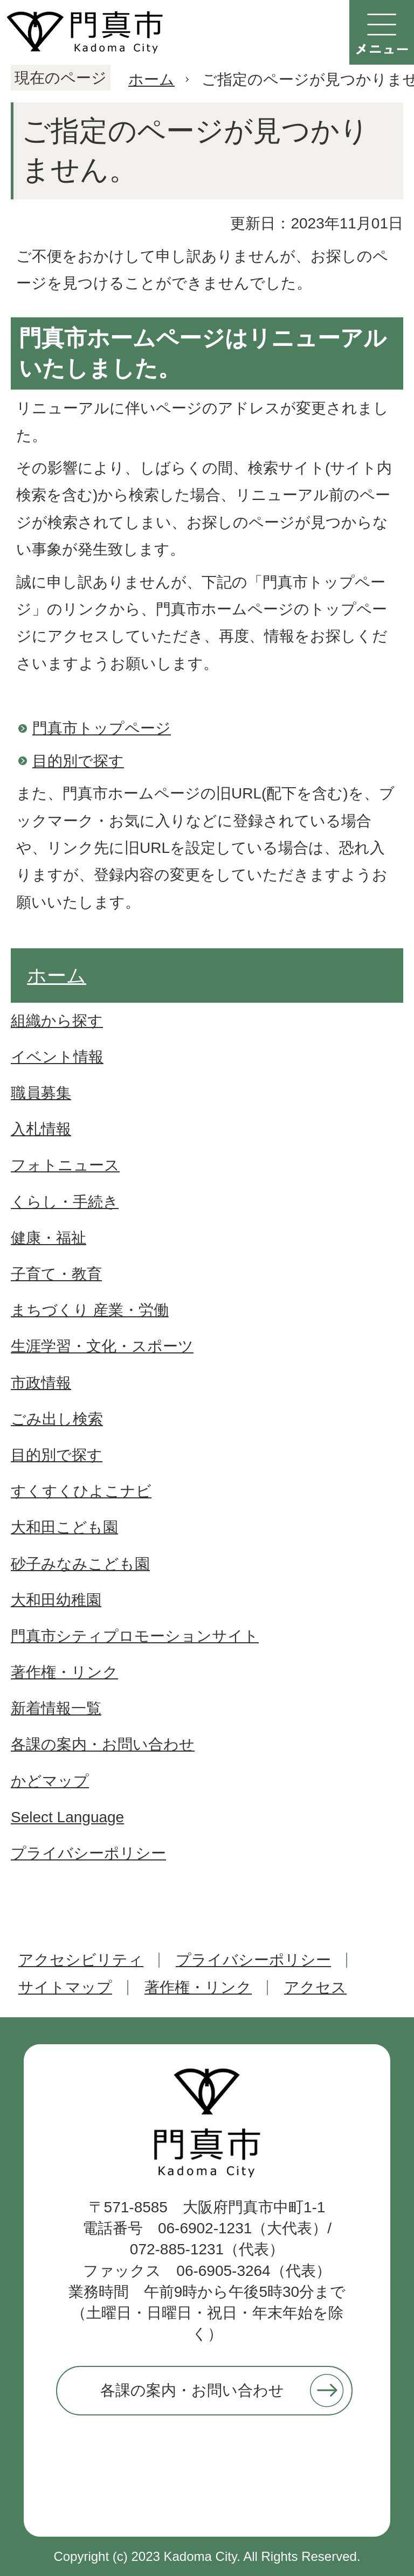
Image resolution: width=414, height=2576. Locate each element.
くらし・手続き (65, 1201)
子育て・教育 (56, 1274)
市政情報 (41, 1382)
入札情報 (41, 1129)
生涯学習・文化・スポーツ (102, 1346)
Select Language (67, 1817)
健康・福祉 (48, 1238)
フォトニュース (65, 1165)
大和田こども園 (64, 1527)
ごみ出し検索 (57, 1419)
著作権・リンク (64, 1672)
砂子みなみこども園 (80, 1564)
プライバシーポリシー (88, 1853)
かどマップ (50, 1781)
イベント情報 (57, 1057)
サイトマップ (65, 1987)
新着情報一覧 (56, 1708)
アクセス (315, 1987)
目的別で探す (78, 761)
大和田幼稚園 (56, 1600)
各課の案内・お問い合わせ (103, 1744)
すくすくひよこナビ (81, 1491)
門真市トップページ (101, 728)
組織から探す (57, 1020)
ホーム (151, 79)
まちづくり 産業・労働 (90, 1310)
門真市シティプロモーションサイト (135, 1636)
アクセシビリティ (80, 1960)
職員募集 (41, 1093)
